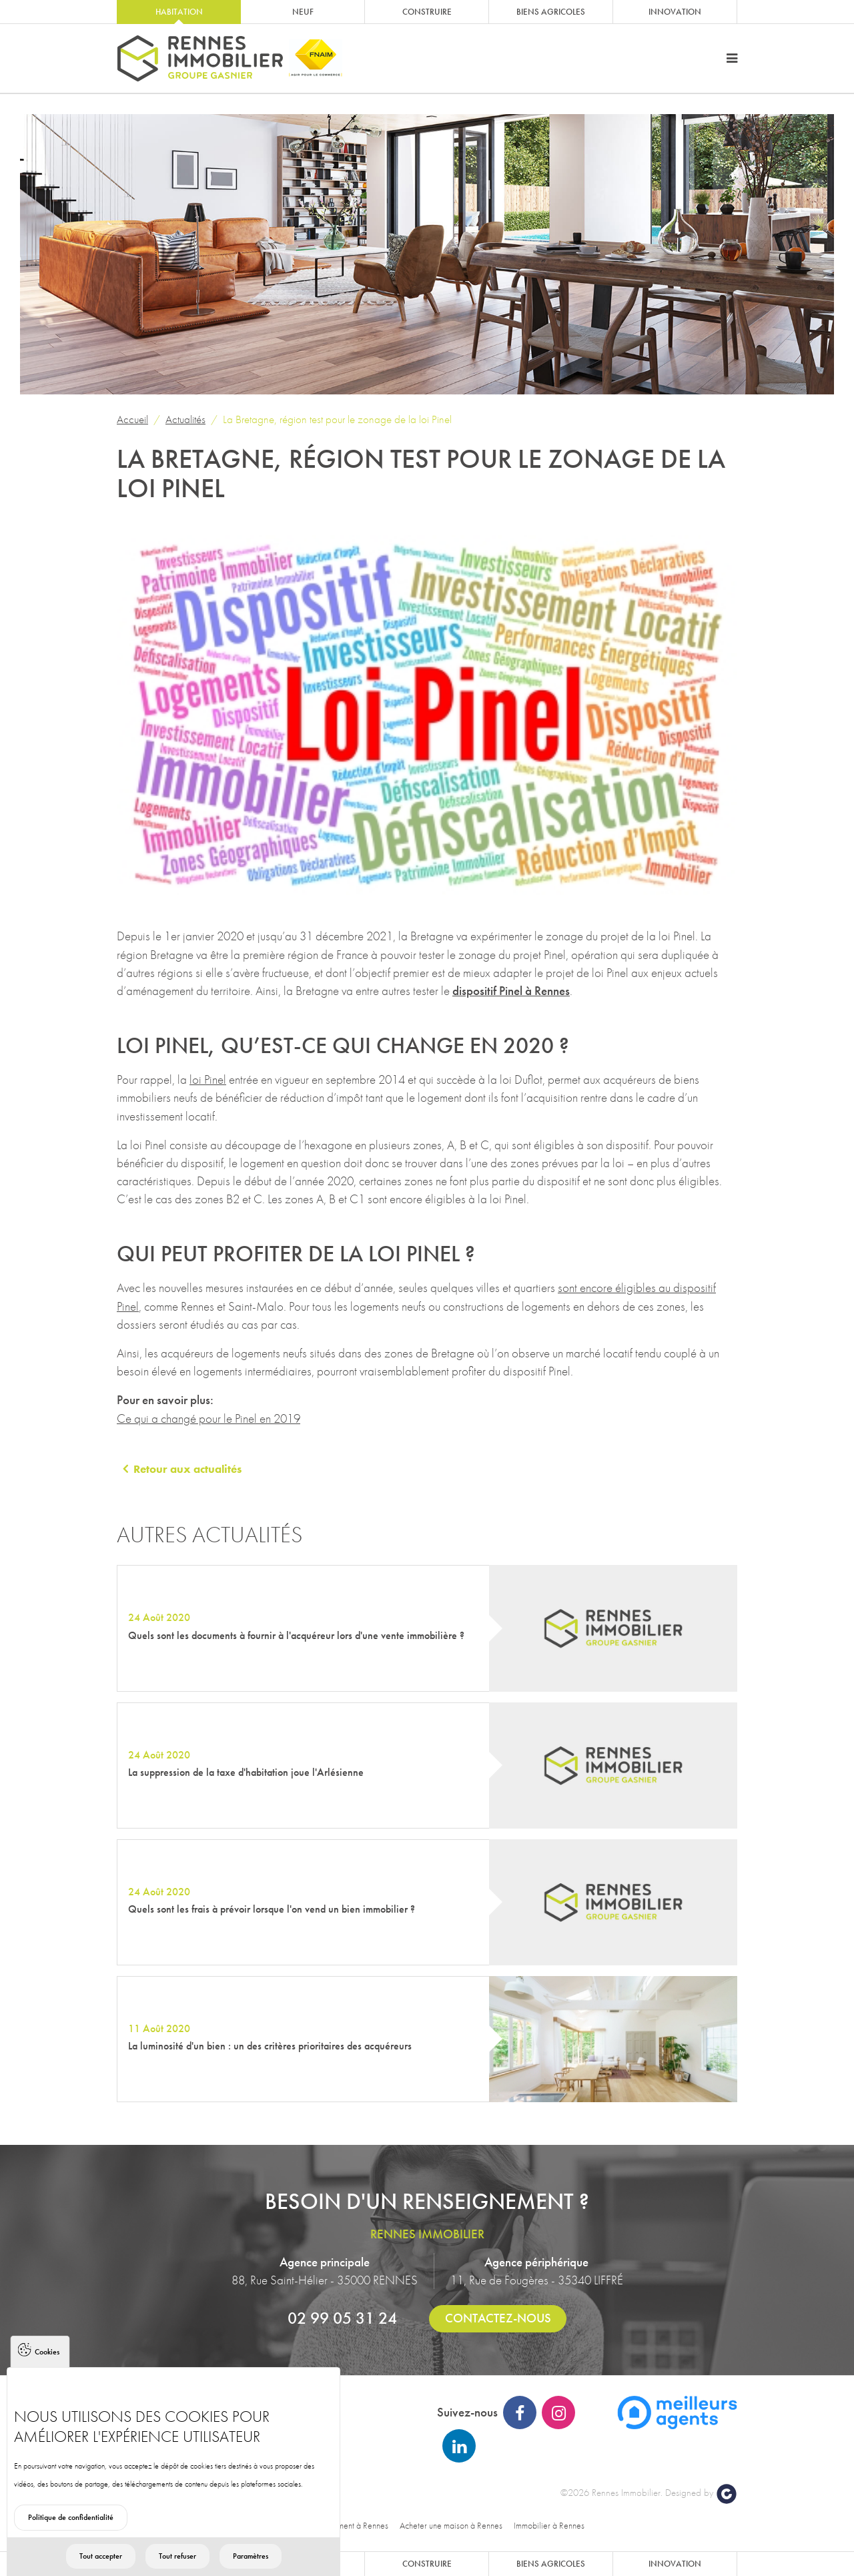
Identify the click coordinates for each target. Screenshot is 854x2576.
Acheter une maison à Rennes (451, 2525)
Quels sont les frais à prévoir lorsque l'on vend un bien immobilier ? (271, 1909)
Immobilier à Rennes (549, 2525)
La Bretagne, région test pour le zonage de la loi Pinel (337, 419)
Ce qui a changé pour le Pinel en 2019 (208, 1418)
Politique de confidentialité (70, 2542)
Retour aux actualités (187, 1469)
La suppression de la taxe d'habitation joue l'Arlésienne (246, 1772)
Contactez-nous (498, 2318)
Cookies (47, 2376)
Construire (427, 11)
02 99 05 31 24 (342, 2317)
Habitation (179, 11)
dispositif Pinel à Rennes (511, 990)
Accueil (132, 419)
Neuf (303, 11)
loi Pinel (207, 1079)
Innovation (675, 11)
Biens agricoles (550, 11)
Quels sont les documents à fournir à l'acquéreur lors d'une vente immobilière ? (296, 1635)
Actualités (185, 419)
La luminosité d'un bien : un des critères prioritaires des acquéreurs (270, 2046)
